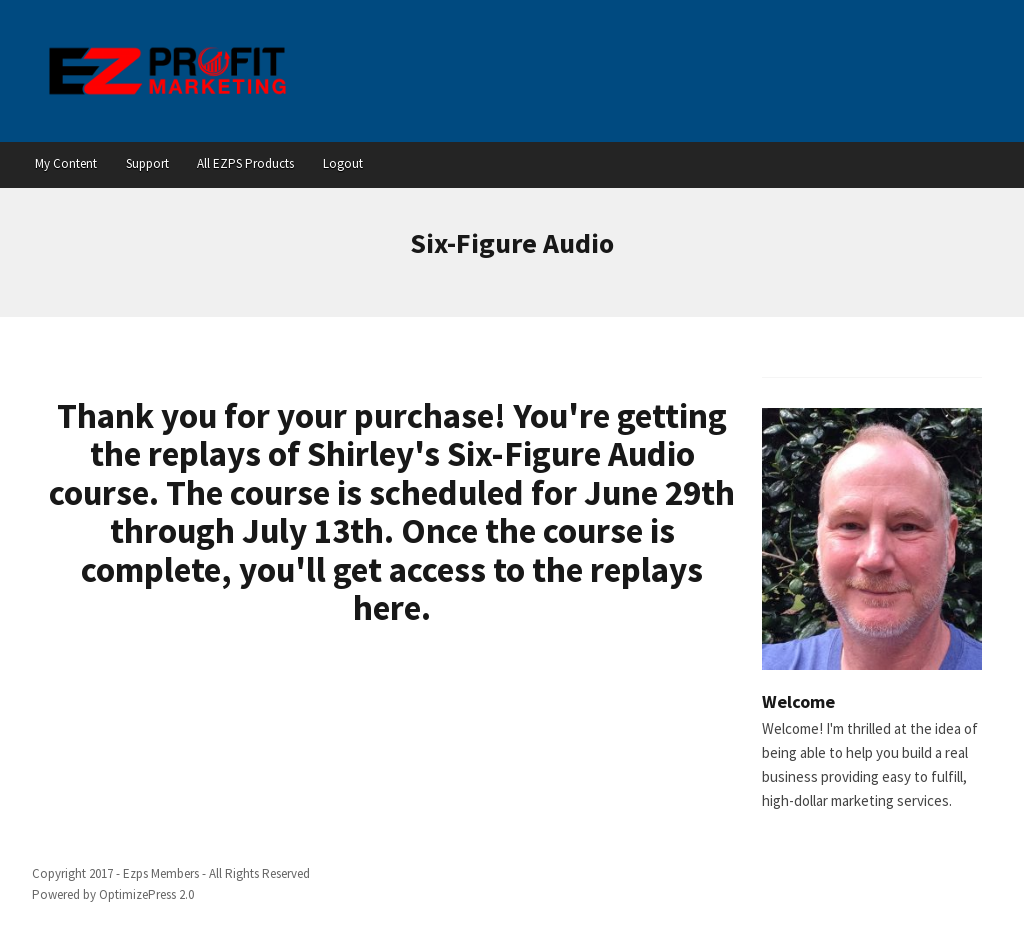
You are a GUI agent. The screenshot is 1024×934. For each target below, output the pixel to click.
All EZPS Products (245, 163)
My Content (66, 163)
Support (147, 163)
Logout (343, 163)
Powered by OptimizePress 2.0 (113, 894)
